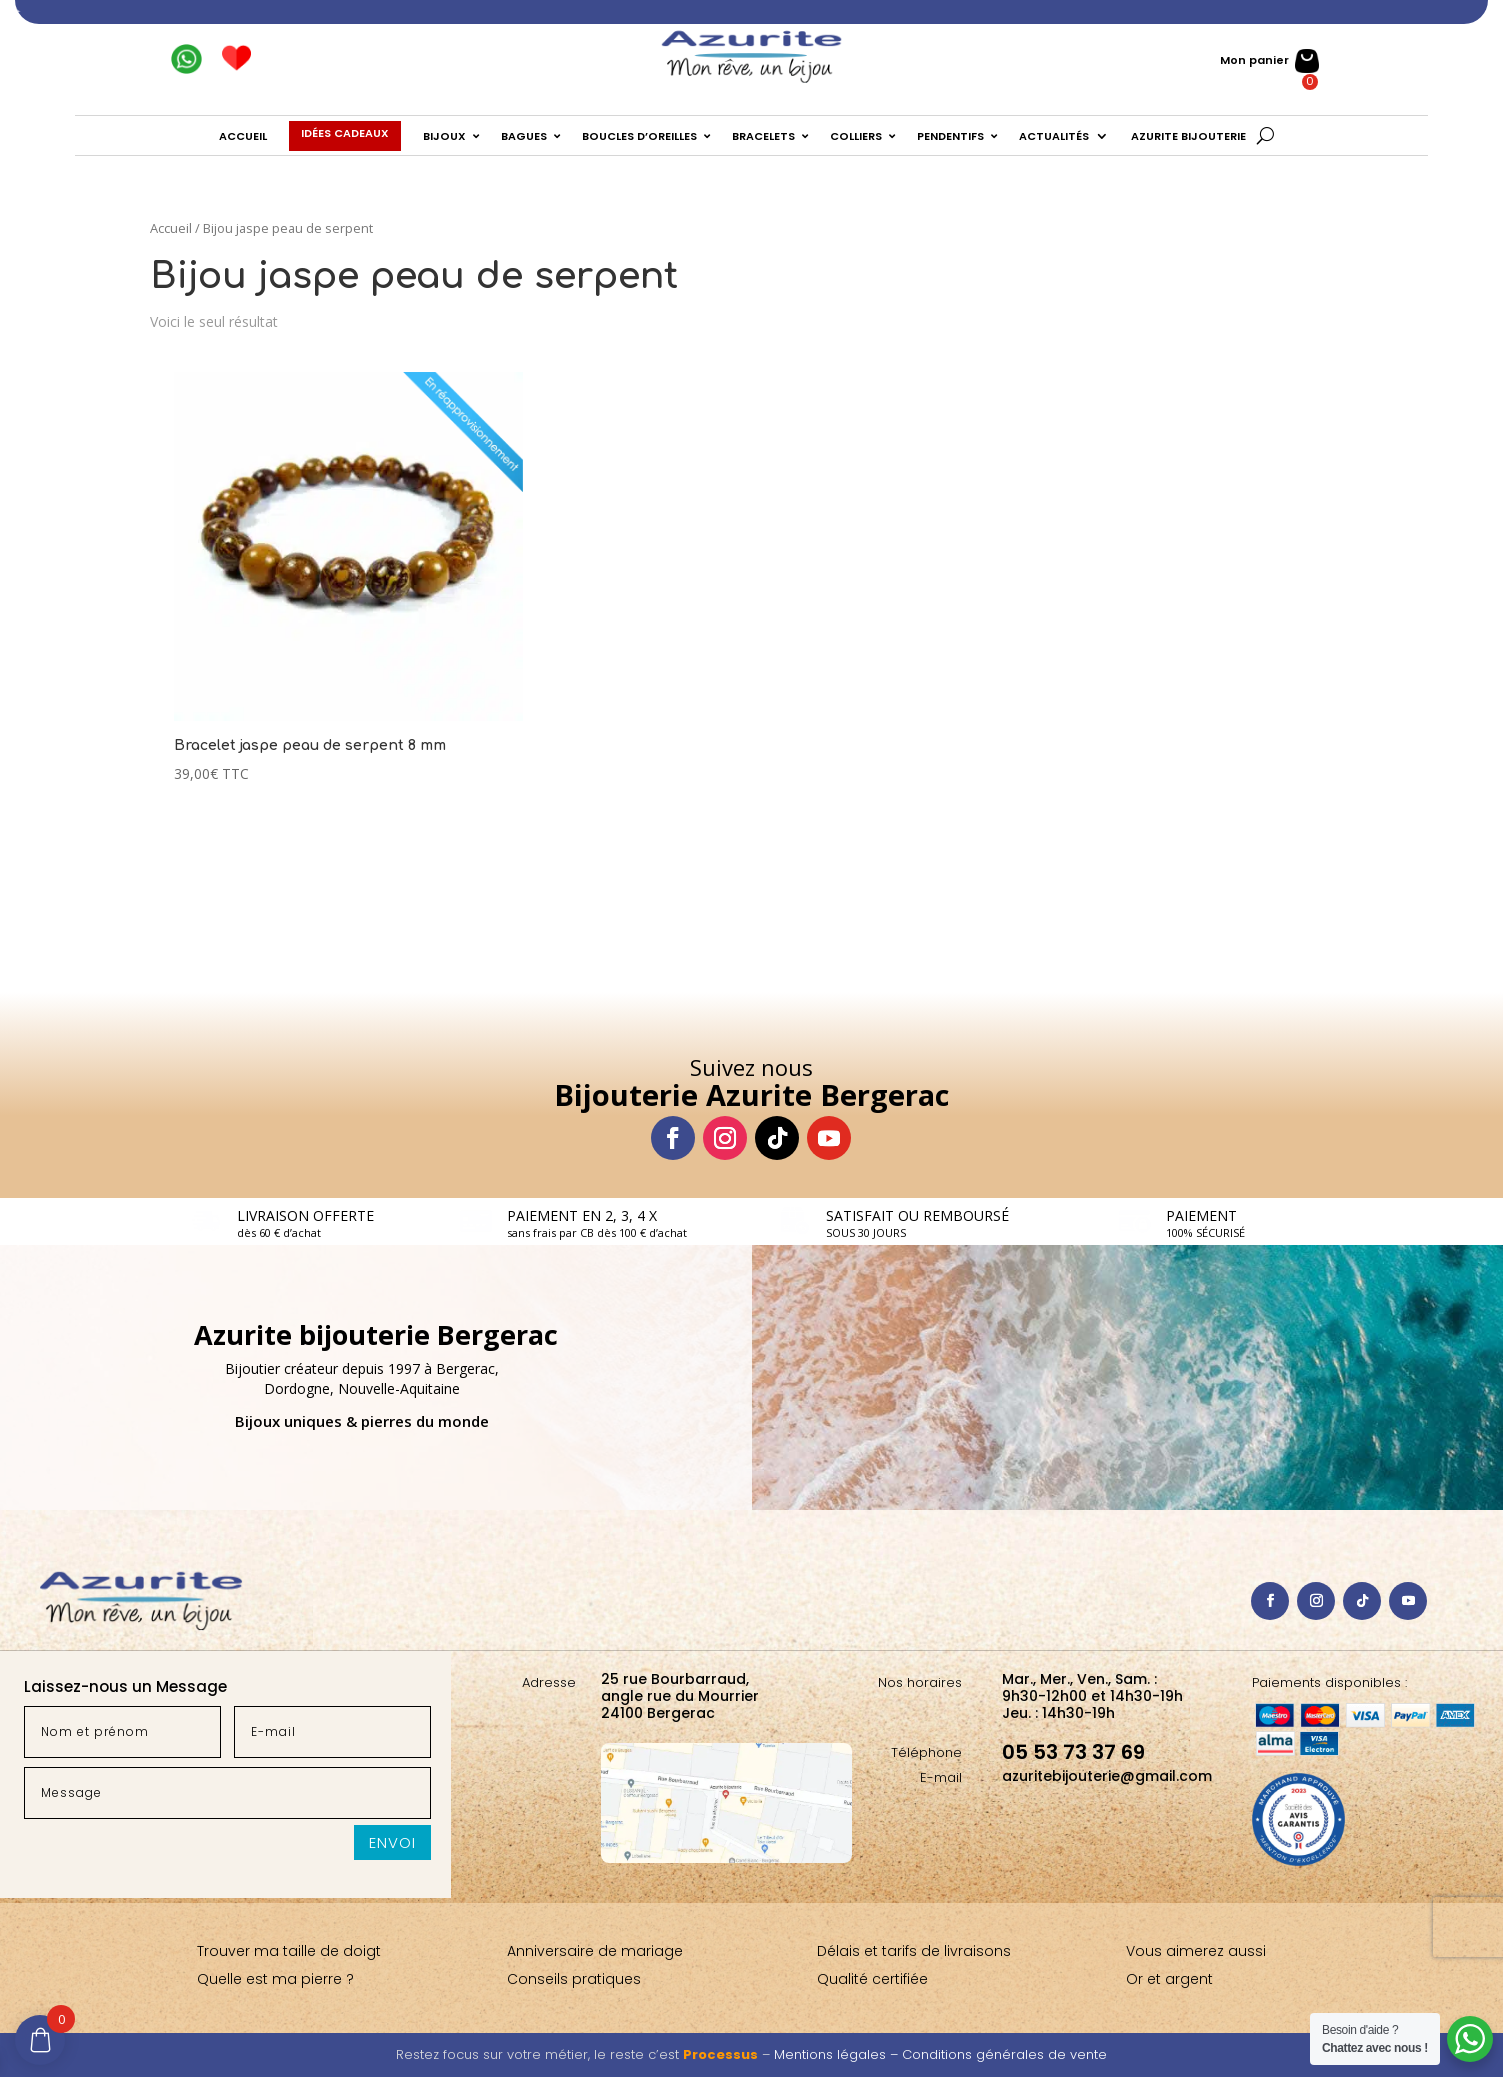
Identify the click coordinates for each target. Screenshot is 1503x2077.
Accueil (171, 228)
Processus (720, 2054)
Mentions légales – (838, 2054)
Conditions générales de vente (1004, 2054)
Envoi (392, 1842)
